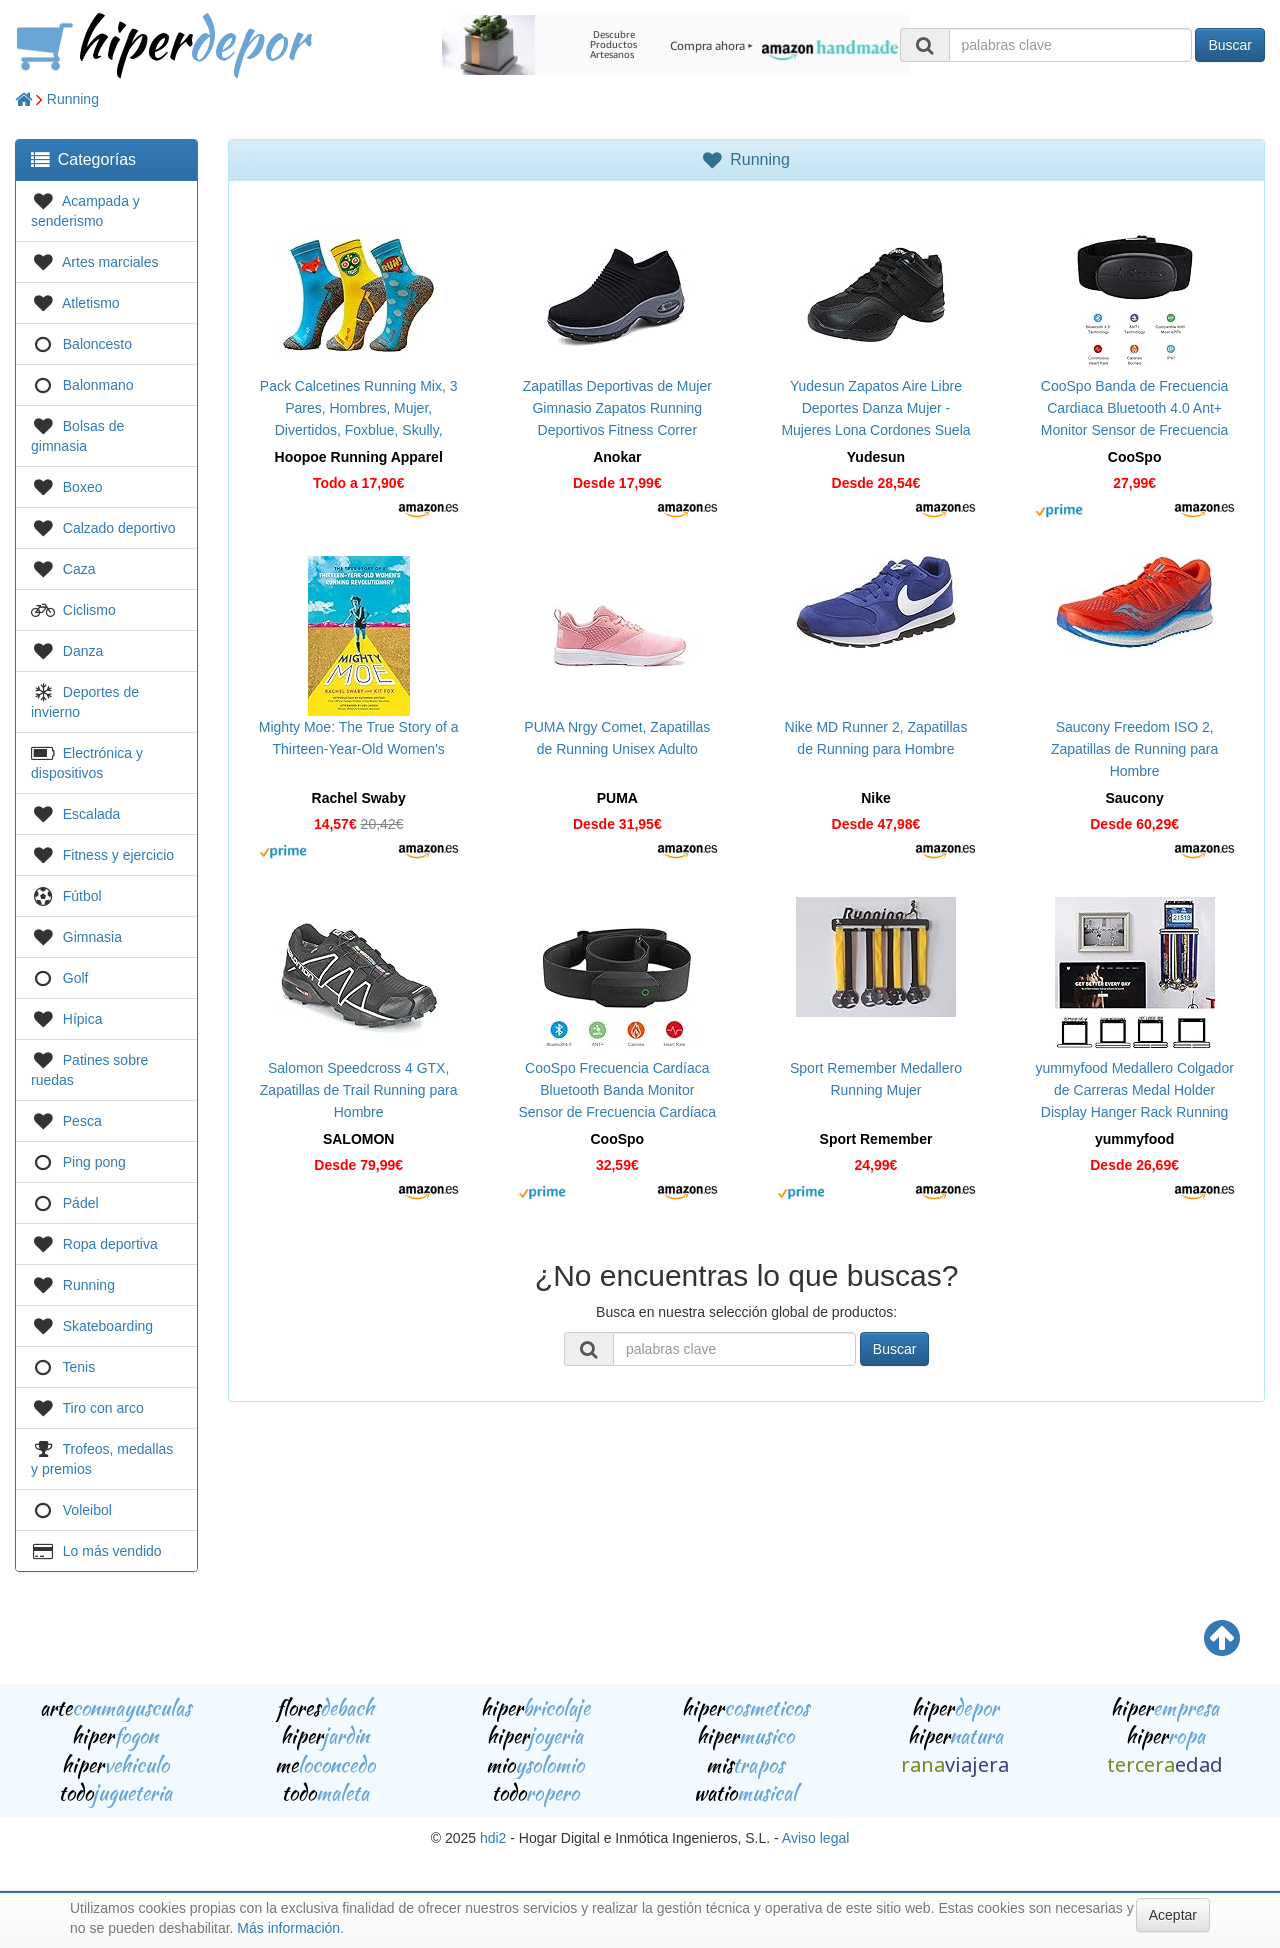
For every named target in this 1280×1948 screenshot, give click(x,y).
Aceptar (1173, 1915)
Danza (83, 651)
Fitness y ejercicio (118, 855)
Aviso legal (815, 1838)
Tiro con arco (103, 1408)
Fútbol (82, 896)
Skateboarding (108, 1326)
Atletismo (91, 303)
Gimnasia (92, 937)
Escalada (92, 814)
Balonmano (98, 385)
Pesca (82, 1121)
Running (73, 99)
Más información (288, 1928)
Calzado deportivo (119, 528)
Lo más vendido (112, 1551)
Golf (76, 978)
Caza (79, 569)
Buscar (1230, 45)
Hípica (83, 1019)
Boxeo (83, 487)
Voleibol (87, 1510)
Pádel (81, 1203)
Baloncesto (97, 344)
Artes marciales (110, 262)
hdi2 (493, 1838)
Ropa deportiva (110, 1244)
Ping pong (94, 1162)
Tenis (79, 1367)
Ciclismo (89, 610)
